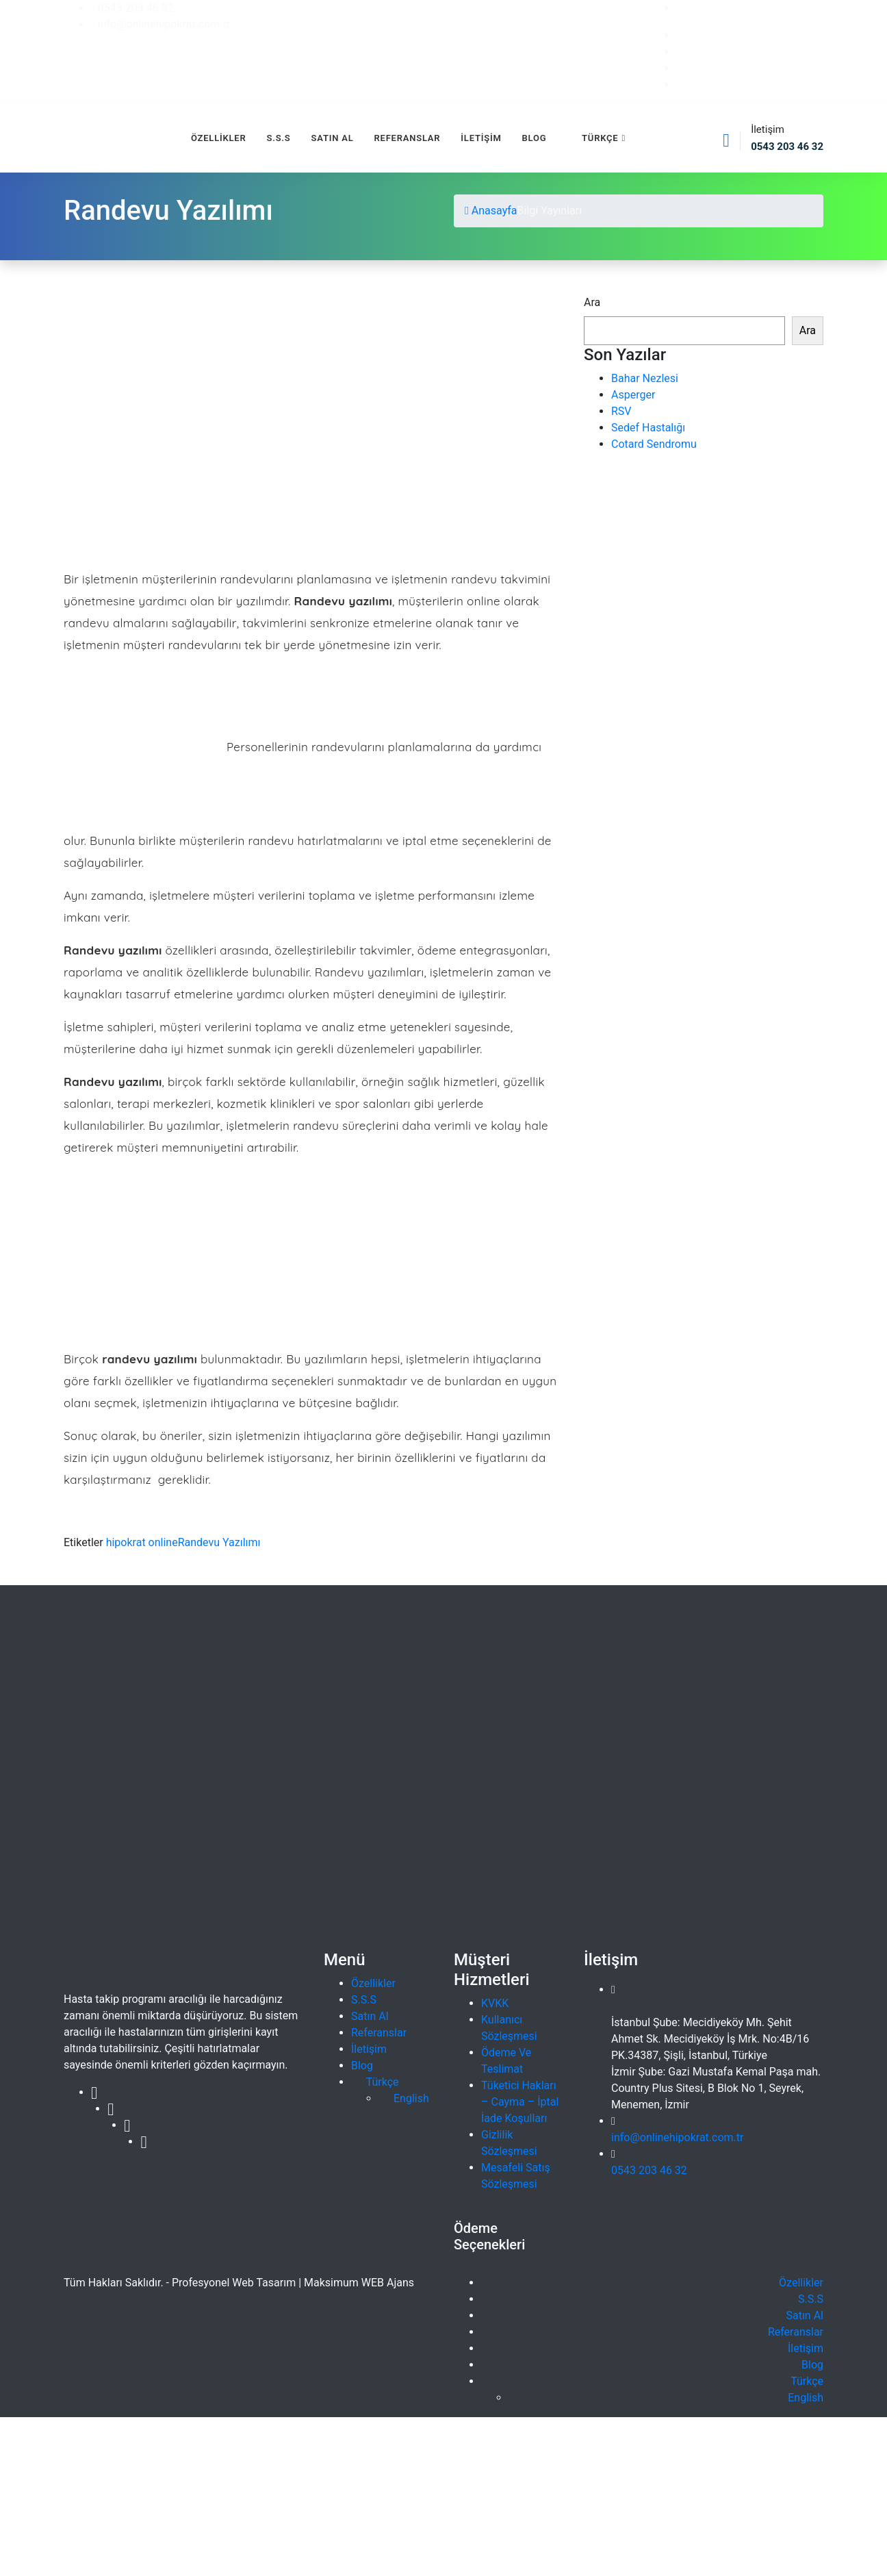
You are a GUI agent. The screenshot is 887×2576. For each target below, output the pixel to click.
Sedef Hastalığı (648, 427)
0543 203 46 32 (649, 2170)
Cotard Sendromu (654, 444)
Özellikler (218, 138)
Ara (592, 302)
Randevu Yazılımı (219, 1542)
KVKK (495, 2003)
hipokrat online (142, 1542)
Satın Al (332, 138)
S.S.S (278, 138)
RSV (621, 411)
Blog (534, 138)
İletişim (481, 138)
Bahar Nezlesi (644, 378)
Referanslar (407, 138)
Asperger (633, 394)
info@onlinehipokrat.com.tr (677, 2137)
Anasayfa (491, 210)
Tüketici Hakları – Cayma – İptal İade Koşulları (519, 2102)
